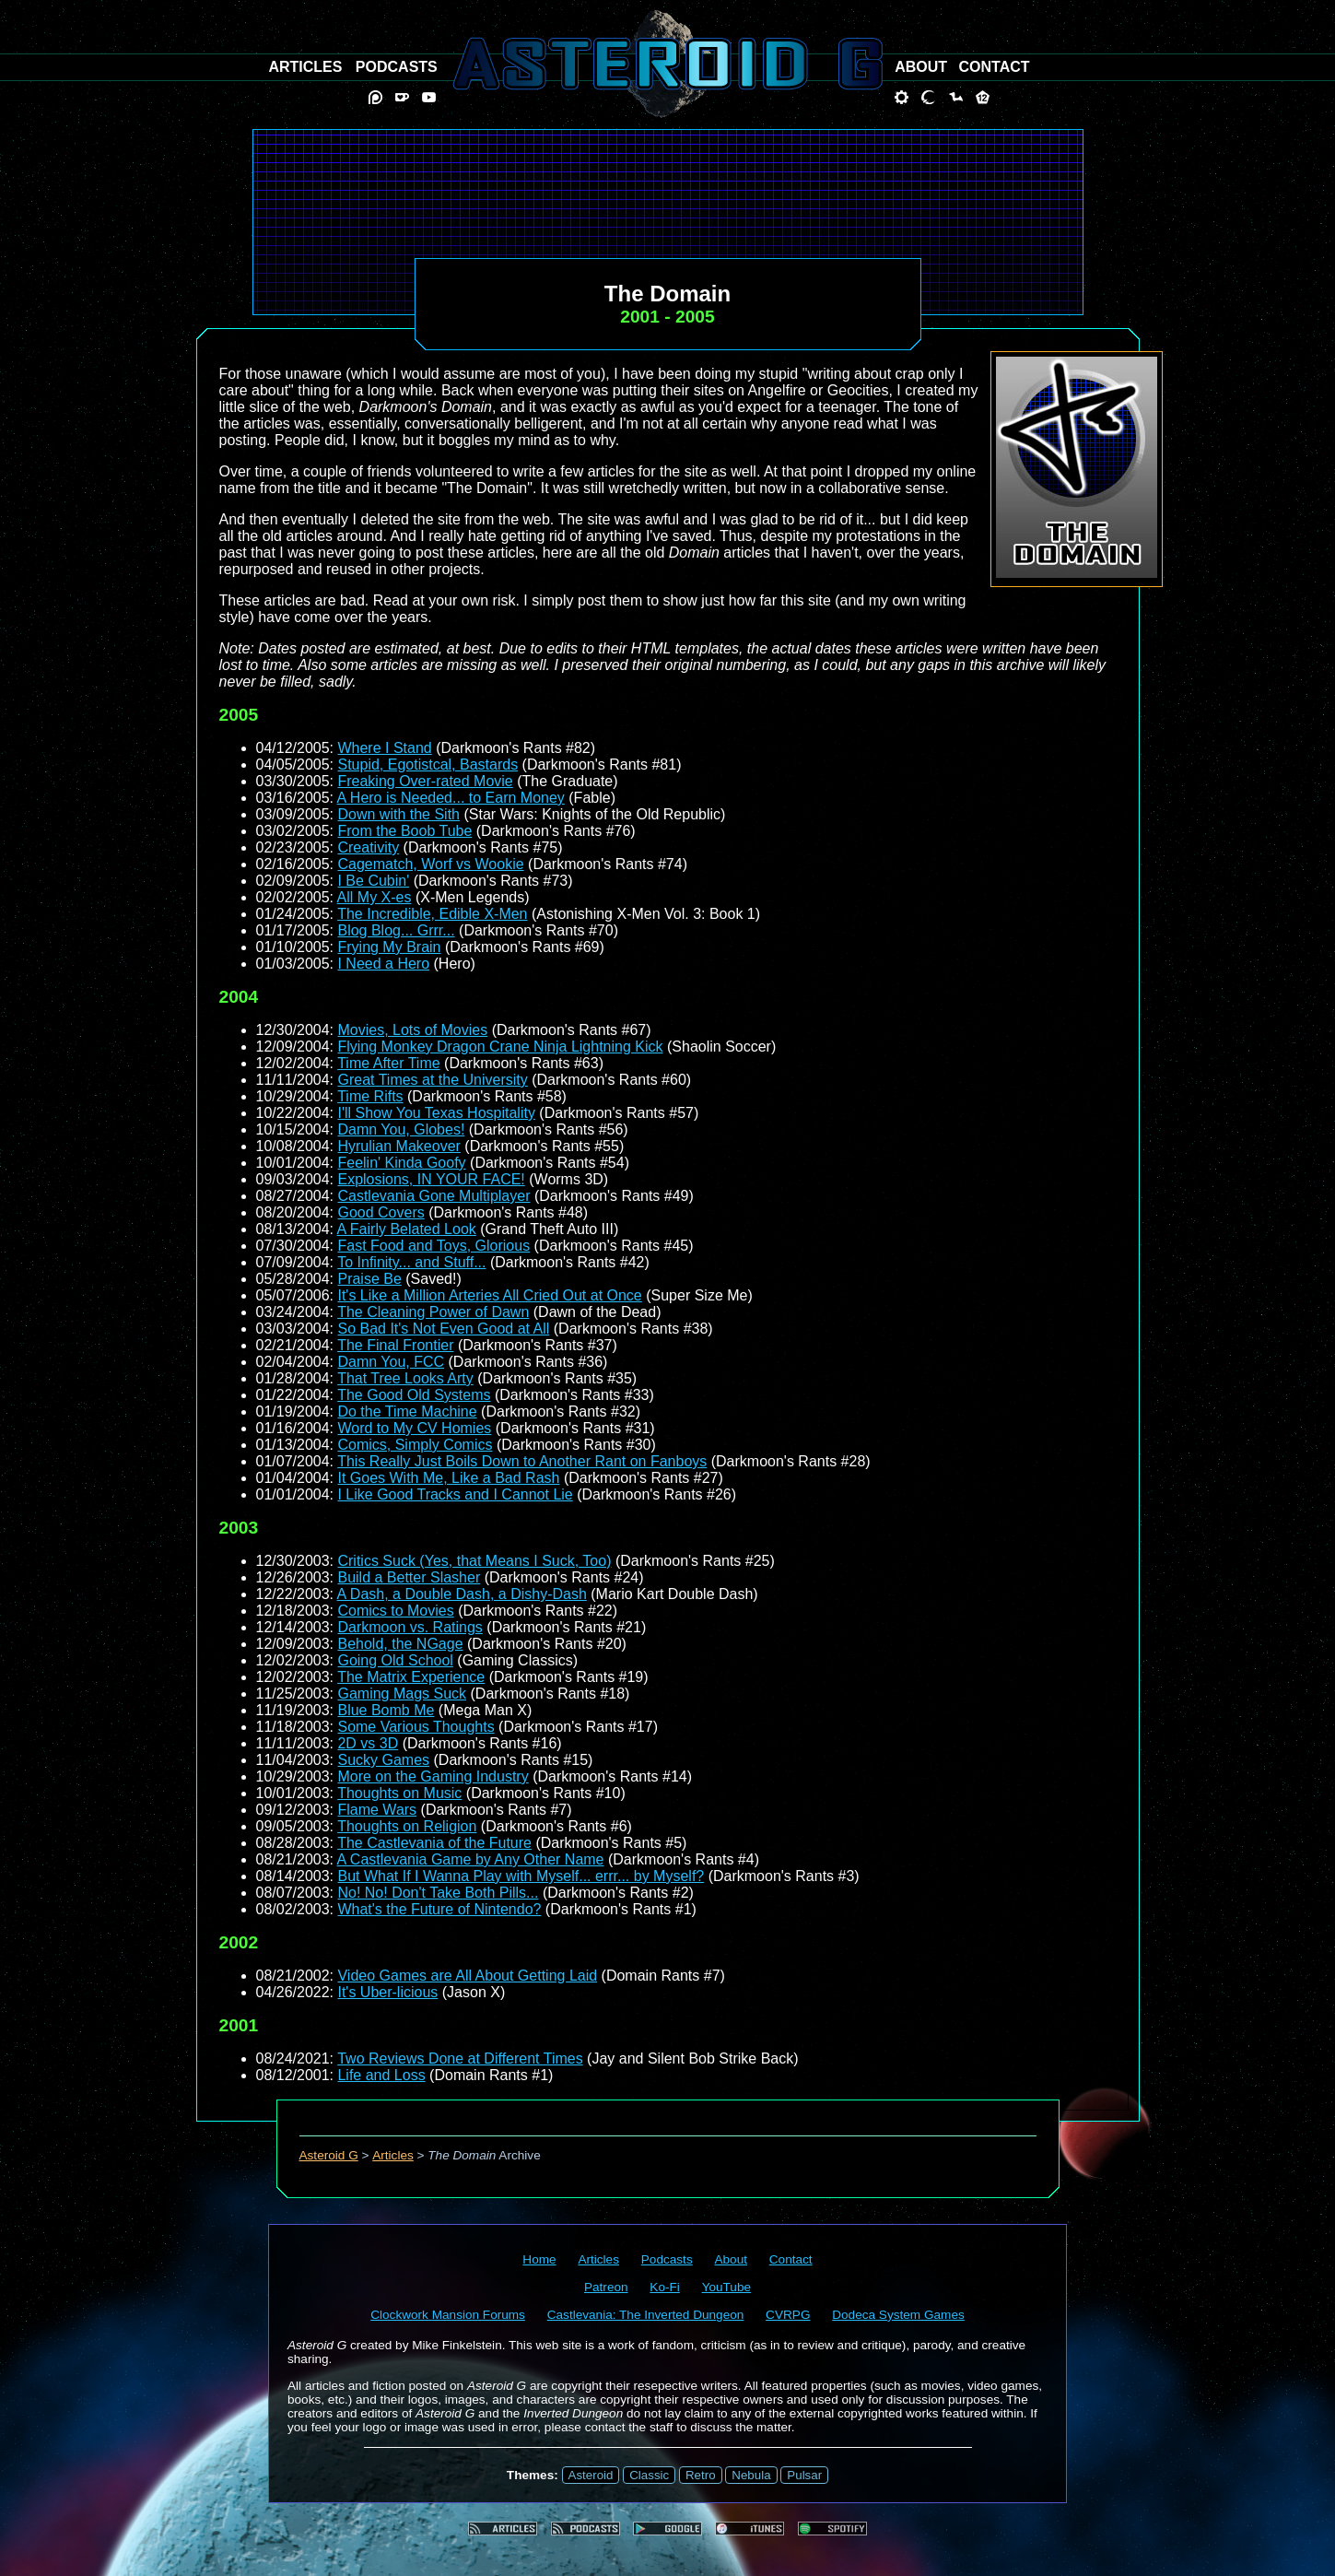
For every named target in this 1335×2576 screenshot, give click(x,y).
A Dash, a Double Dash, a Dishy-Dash (462, 1594)
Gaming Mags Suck (401, 1693)
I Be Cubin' (373, 880)
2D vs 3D (367, 1743)
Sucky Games (383, 1760)
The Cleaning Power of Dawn (433, 1312)
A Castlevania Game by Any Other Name (470, 1859)
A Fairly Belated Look (406, 1229)
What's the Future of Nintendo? (439, 1909)
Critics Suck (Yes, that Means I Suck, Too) (474, 1561)
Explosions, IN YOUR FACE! (430, 1179)
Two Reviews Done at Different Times (459, 2058)
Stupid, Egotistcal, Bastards (427, 764)
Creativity (368, 847)
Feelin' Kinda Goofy (401, 1162)
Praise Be (369, 1279)
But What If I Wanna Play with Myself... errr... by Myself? (520, 1876)
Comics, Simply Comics (414, 1445)
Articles (393, 2155)
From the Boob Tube (404, 831)
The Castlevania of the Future (434, 1843)
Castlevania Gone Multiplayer (433, 1196)
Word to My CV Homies (414, 1428)
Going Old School (394, 1660)
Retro (700, 2475)
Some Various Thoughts (415, 1727)
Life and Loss (381, 2075)
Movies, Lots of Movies (412, 1030)
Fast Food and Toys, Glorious (433, 1245)
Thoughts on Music (399, 1793)
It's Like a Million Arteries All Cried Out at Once (489, 1295)
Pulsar (804, 2475)
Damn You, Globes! (400, 1129)
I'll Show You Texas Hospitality (435, 1113)
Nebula (751, 2475)
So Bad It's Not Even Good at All (443, 1328)
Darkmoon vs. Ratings (409, 1627)
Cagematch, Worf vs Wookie (430, 864)
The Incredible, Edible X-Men (432, 914)
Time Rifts (370, 1096)
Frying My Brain (388, 947)
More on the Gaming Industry (432, 1776)
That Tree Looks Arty (405, 1378)
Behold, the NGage (400, 1644)
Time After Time (388, 1063)
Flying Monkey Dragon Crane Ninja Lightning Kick (499, 1046)
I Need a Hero (383, 963)
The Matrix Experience (411, 1677)
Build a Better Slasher (408, 1577)
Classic (649, 2475)
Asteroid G (328, 2155)
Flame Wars (376, 1809)
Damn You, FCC (390, 1362)
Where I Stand (384, 748)
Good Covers (380, 1212)
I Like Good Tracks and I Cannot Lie (454, 1494)
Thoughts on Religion (406, 1826)
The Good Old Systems (413, 1395)
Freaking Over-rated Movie (424, 781)
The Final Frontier (395, 1345)
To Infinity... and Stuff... (411, 1262)
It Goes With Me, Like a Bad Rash (448, 1478)
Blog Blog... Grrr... (395, 930)
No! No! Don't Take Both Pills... (437, 1892)
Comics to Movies (395, 1610)
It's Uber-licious (387, 1992)
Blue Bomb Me (385, 1710)
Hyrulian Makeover (398, 1146)
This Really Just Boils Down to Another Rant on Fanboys (522, 1461)
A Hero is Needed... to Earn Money (451, 798)
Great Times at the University (432, 1080)
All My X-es (374, 897)
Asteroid (591, 2475)
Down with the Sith (398, 814)
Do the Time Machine (406, 1411)
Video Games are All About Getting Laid (467, 1975)
